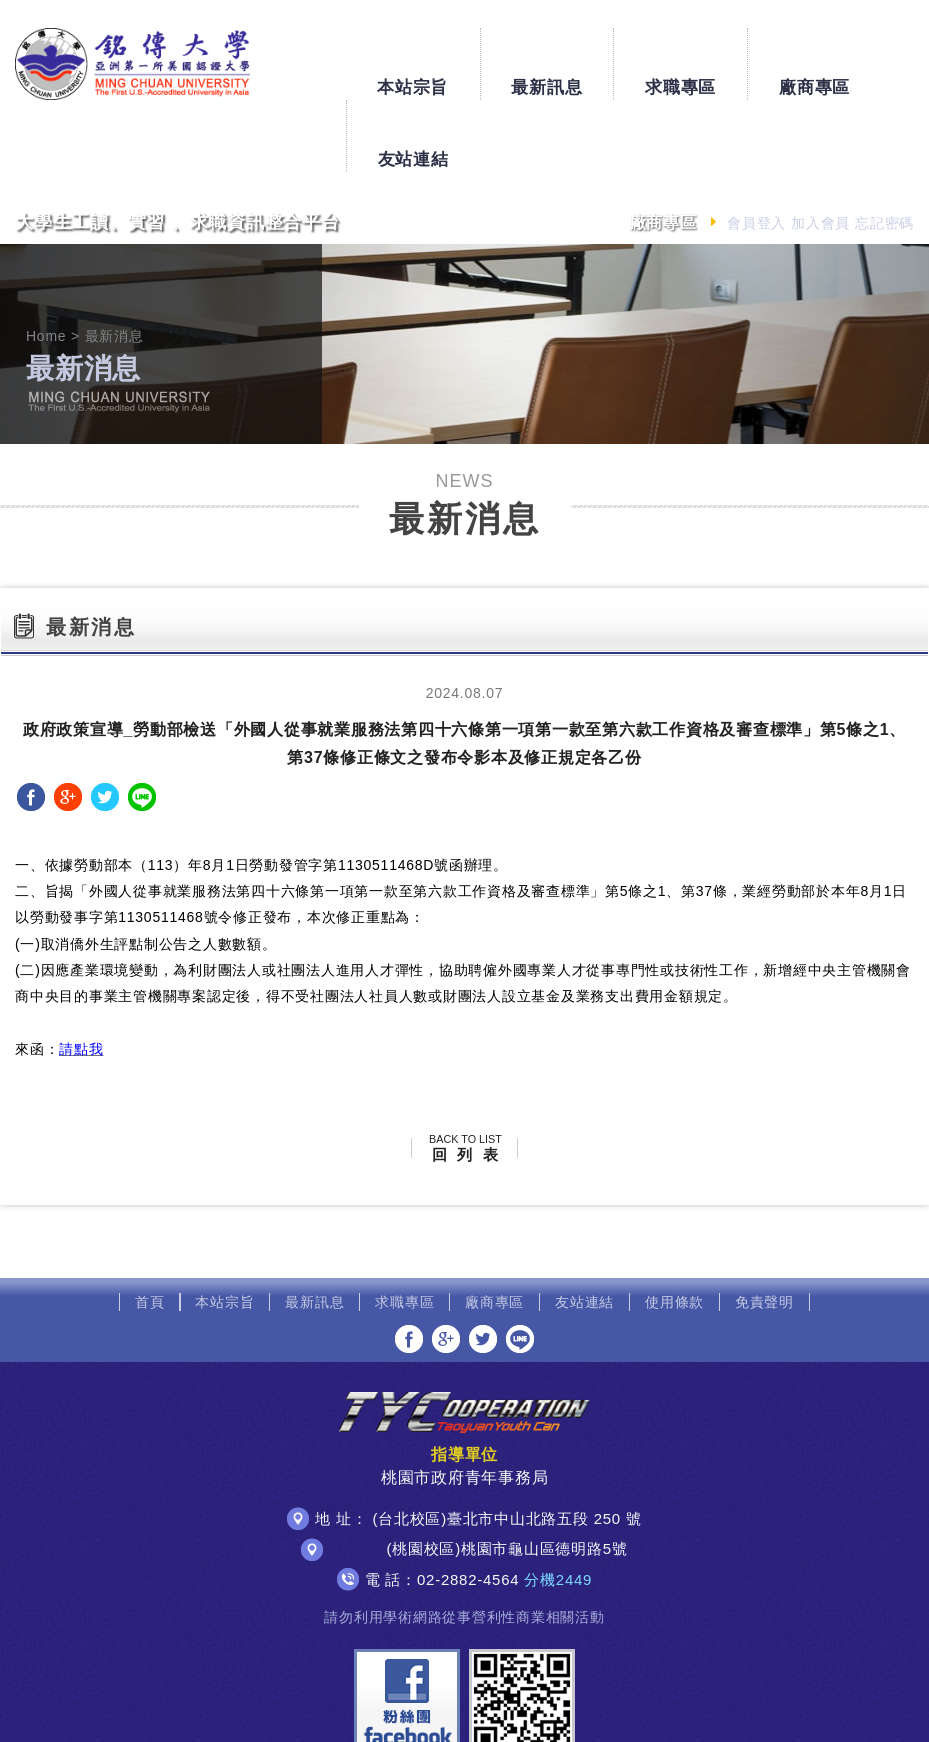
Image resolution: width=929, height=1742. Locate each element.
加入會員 (820, 151)
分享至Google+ (68, 725)
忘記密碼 (884, 151)
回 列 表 (465, 1076)
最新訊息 (461, 55)
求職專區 (594, 55)
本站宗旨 (326, 55)
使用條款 (674, 1230)
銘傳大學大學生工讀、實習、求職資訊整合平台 (125, 63)
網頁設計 (685, 1709)
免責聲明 (764, 1230)
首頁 (150, 1230)
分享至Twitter (105, 725)
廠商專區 (728, 55)
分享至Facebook (31, 725)
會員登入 (756, 151)
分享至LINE (142, 725)
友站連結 (862, 55)
